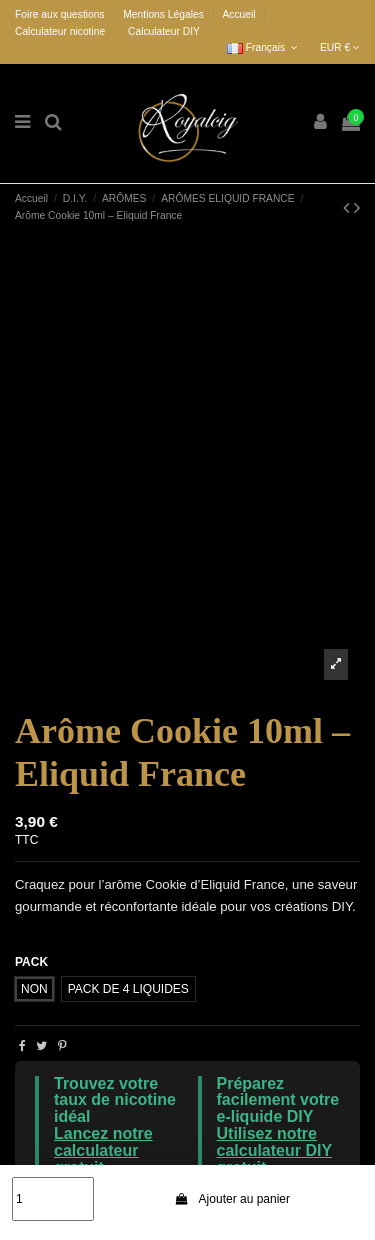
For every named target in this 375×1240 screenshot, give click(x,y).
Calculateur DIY (164, 31)
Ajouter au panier (233, 1199)
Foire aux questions (61, 14)
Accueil (239, 14)
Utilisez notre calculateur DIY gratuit (275, 1150)
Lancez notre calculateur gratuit (103, 1150)
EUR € (340, 47)
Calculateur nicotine (60, 31)
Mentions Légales (164, 14)
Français (264, 47)
